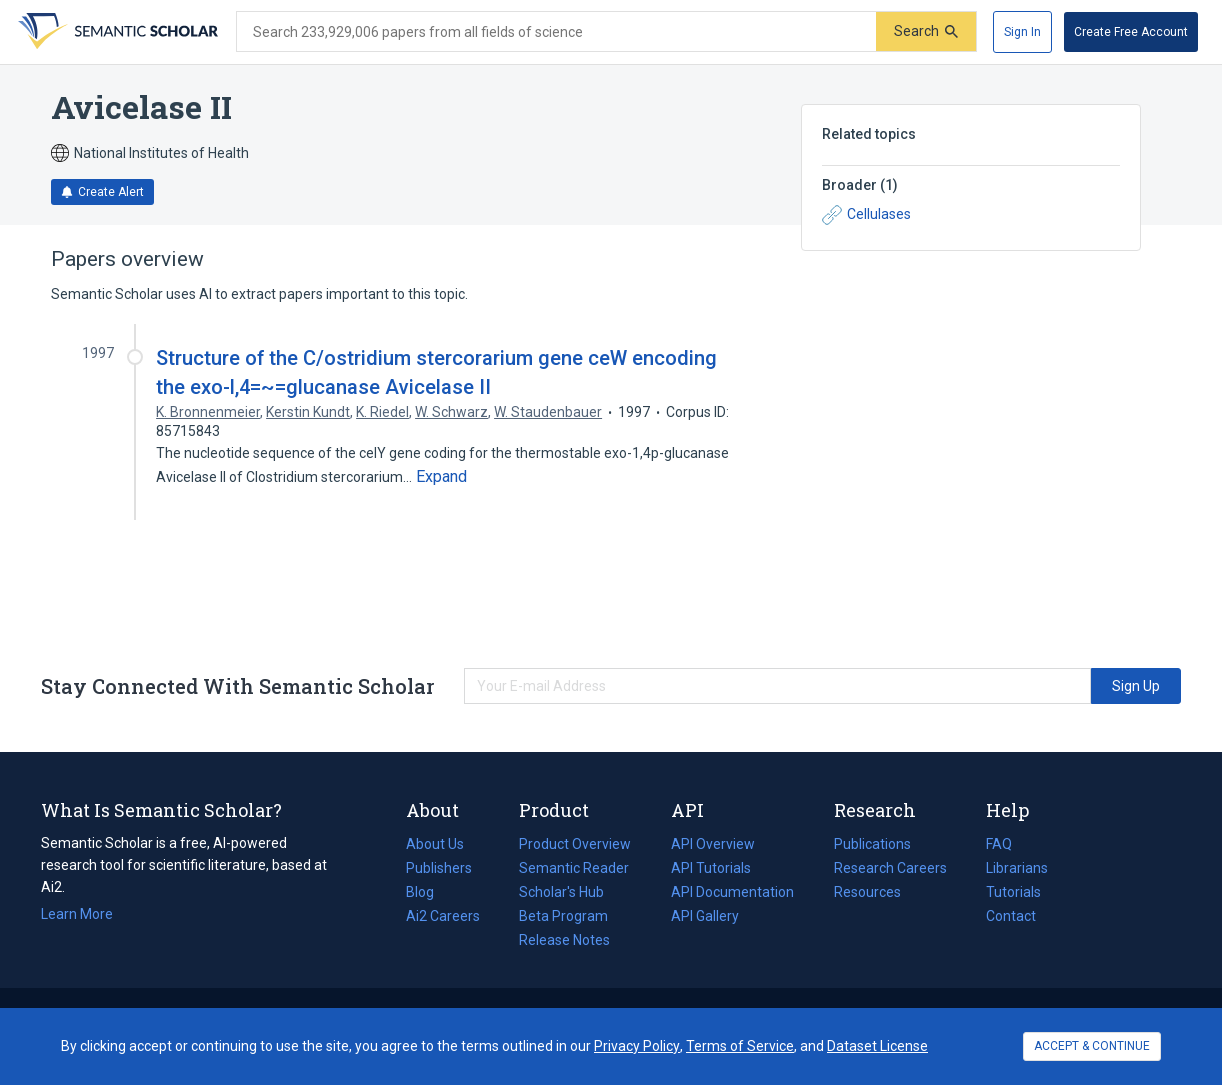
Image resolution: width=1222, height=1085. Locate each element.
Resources (867, 892)
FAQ (999, 844)
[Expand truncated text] (441, 477)
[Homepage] (116, 32)
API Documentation (732, 892)
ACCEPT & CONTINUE (1092, 1046)
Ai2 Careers (443, 916)
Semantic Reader (574, 868)
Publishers (439, 868)
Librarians (1017, 868)
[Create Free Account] (1131, 32)
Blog (428, 892)
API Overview (713, 844)
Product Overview (575, 844)
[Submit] (926, 31)
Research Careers (890, 868)
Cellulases (866, 215)
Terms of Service (740, 1046)
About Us (435, 844)
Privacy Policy (637, 1046)
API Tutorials (711, 868)
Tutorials (1013, 892)
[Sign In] (1022, 32)
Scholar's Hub (561, 892)
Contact (1011, 916)
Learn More (77, 914)
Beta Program (563, 916)
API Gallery (705, 916)
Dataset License (877, 1046)
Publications (872, 844)
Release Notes (564, 940)
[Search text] (556, 32)
